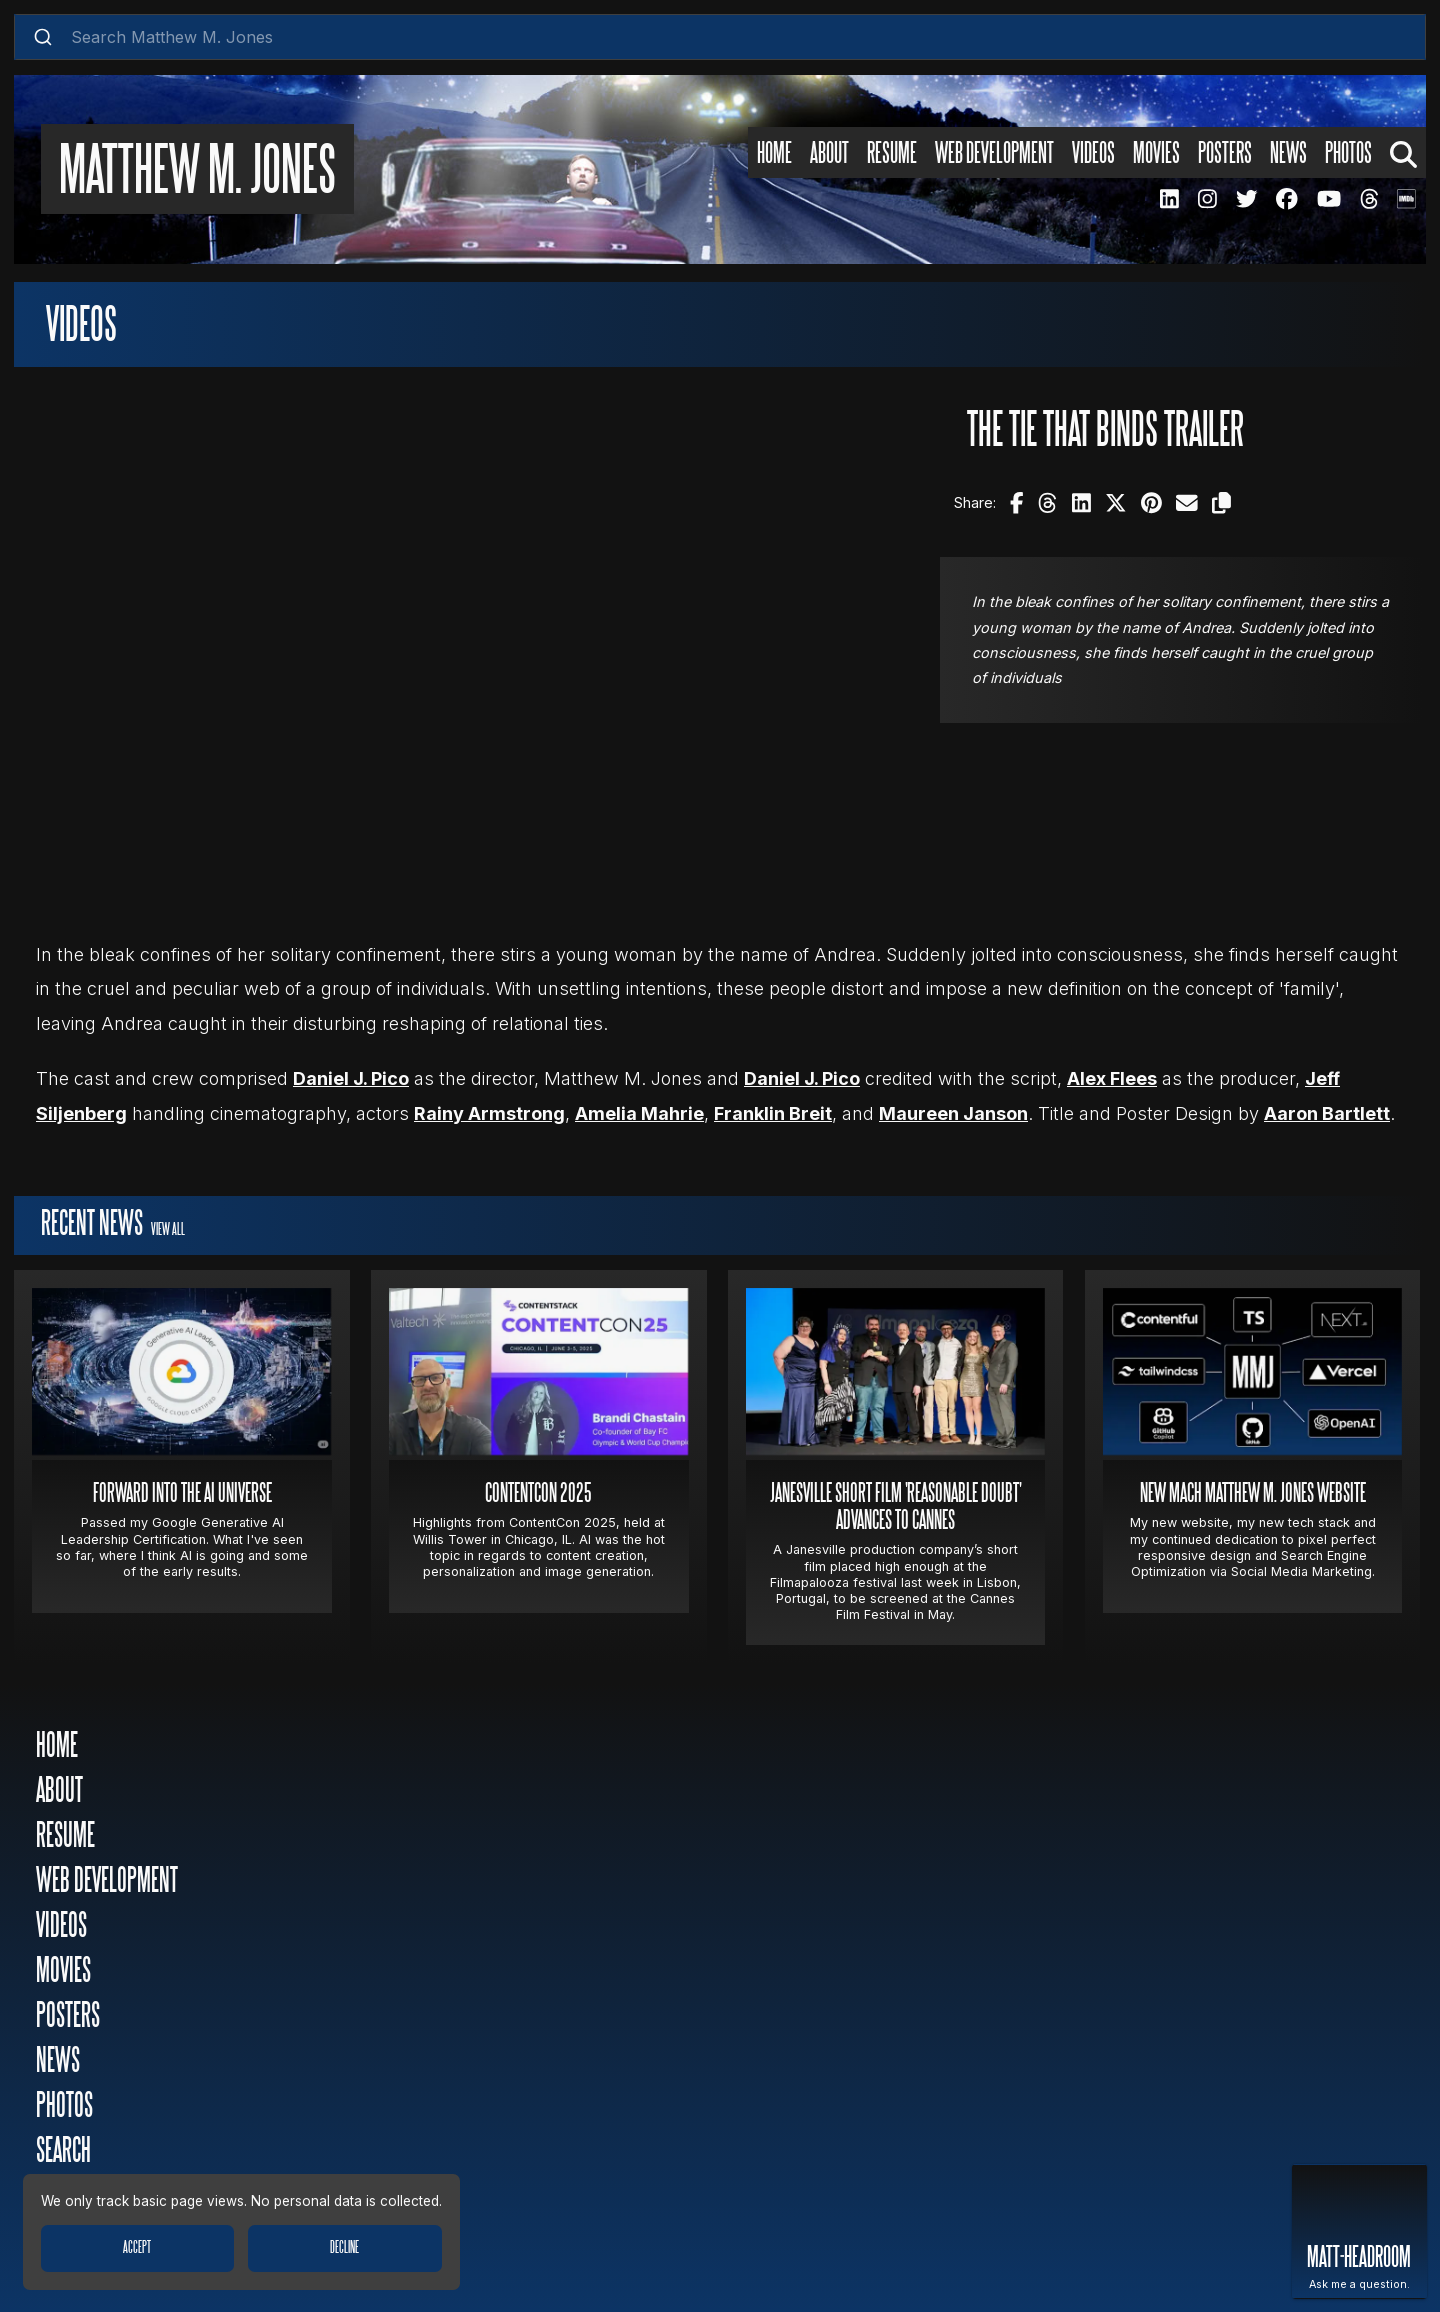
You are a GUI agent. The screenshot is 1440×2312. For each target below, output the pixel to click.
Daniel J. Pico (351, 1078)
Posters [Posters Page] (1225, 153)
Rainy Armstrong (489, 1113)
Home (57, 1746)
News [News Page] (1288, 153)
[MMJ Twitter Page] (1246, 198)
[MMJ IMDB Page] (1406, 198)
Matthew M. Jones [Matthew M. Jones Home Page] (197, 173)
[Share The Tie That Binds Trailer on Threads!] (1047, 503)
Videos (61, 1926)
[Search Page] (1403, 152)
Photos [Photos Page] (1348, 153)
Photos (64, 2106)
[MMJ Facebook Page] (1287, 198)
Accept (137, 2248)
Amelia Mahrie (639, 1113)
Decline (344, 2248)
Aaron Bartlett (1327, 1113)
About (59, 1791)
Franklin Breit (773, 1113)
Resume (65, 1836)
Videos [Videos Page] (1093, 153)
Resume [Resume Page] (892, 153)
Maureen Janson (953, 1113)
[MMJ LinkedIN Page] (1169, 198)
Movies (63, 1971)
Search (63, 2151)
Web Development (107, 1881)
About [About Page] (829, 153)
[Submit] (43, 37)
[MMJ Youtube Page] (1328, 198)
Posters (68, 2016)
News (58, 2061)
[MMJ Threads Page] (1368, 198)
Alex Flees (1112, 1078)
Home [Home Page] (774, 153)
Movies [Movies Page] (1156, 153)
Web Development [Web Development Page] (994, 153)
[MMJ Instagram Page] (1206, 198)
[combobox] (719, 37)
